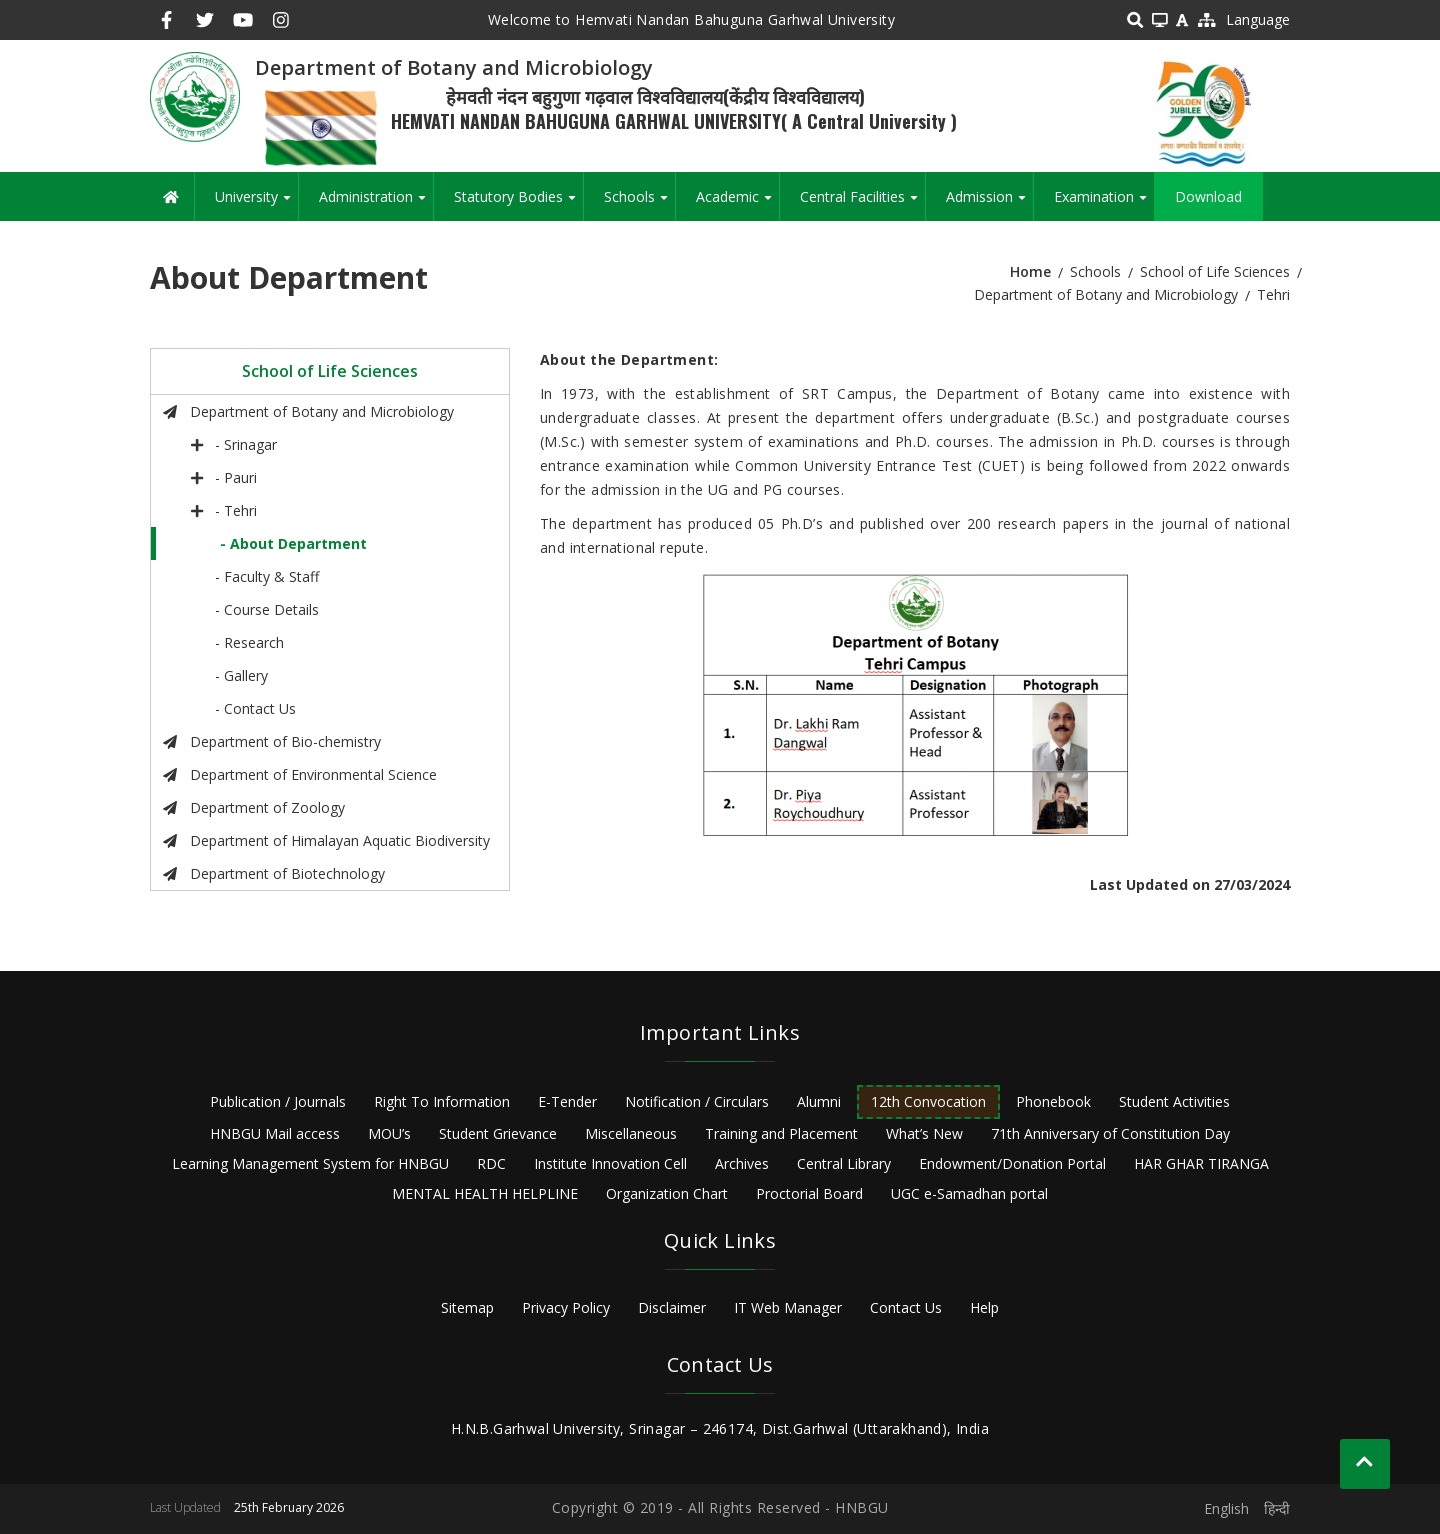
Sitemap (467, 1307)
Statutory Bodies (518, 204)
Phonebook (1053, 1101)
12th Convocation (928, 1101)
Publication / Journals (278, 1101)
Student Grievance (498, 1133)
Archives (742, 1163)
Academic (737, 204)
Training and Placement (781, 1133)
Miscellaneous (631, 1133)
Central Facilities (862, 204)
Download (1208, 196)
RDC (491, 1163)
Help (984, 1307)
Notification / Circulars (697, 1101)
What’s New (924, 1133)
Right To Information (442, 1101)
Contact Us (906, 1307)
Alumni (819, 1101)
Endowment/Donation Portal (1012, 1163)
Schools (639, 204)
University (256, 204)
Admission (989, 204)
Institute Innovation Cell (610, 1163)
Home (1030, 271)
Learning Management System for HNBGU (310, 1163)
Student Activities (1174, 1101)
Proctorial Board (809, 1193)
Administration (376, 204)
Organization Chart (667, 1193)
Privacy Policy (566, 1307)
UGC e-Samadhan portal (969, 1193)
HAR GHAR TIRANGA (1201, 1163)
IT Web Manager (788, 1307)
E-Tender (567, 1101)
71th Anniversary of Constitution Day (1110, 1133)
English (1226, 1508)
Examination (1104, 204)
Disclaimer (672, 1307)
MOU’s (389, 1133)
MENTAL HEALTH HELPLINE (485, 1193)
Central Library (844, 1163)
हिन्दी (1277, 1508)
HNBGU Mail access (275, 1133)
